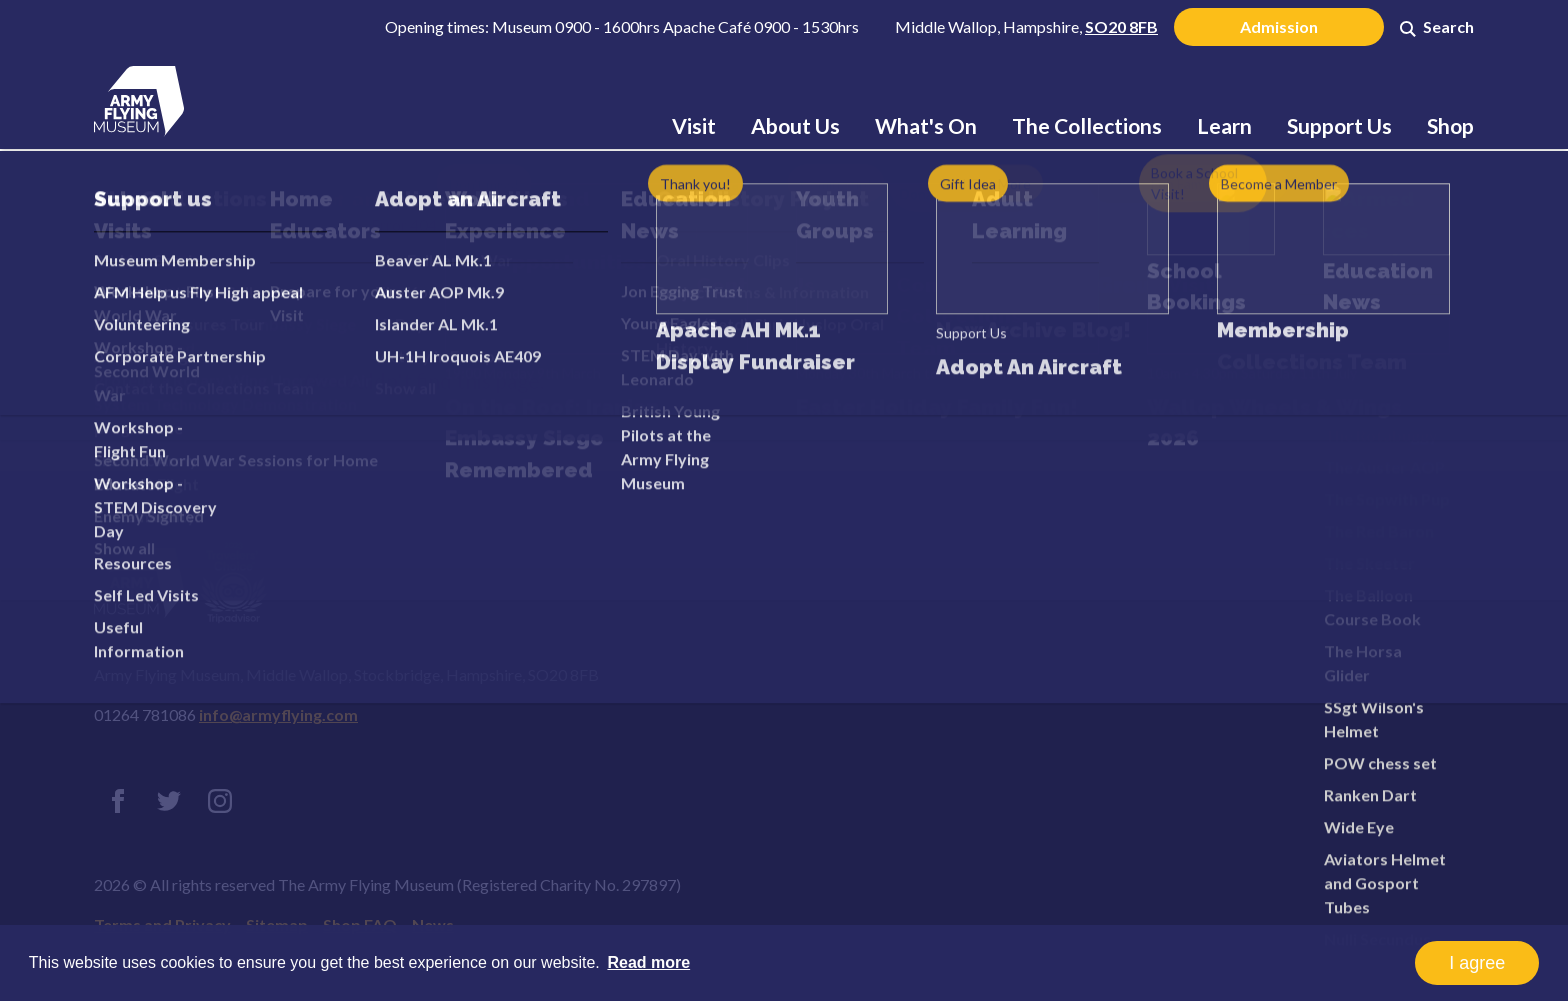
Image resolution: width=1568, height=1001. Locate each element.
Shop (1450, 125)
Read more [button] (648, 962)
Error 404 (427, 329)
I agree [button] (1477, 963)
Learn (1224, 125)
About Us (795, 125)
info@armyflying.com (278, 714)
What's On (926, 125)
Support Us (1339, 125)
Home (320, 224)
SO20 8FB (1121, 26)
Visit (694, 125)
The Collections (1087, 125)
